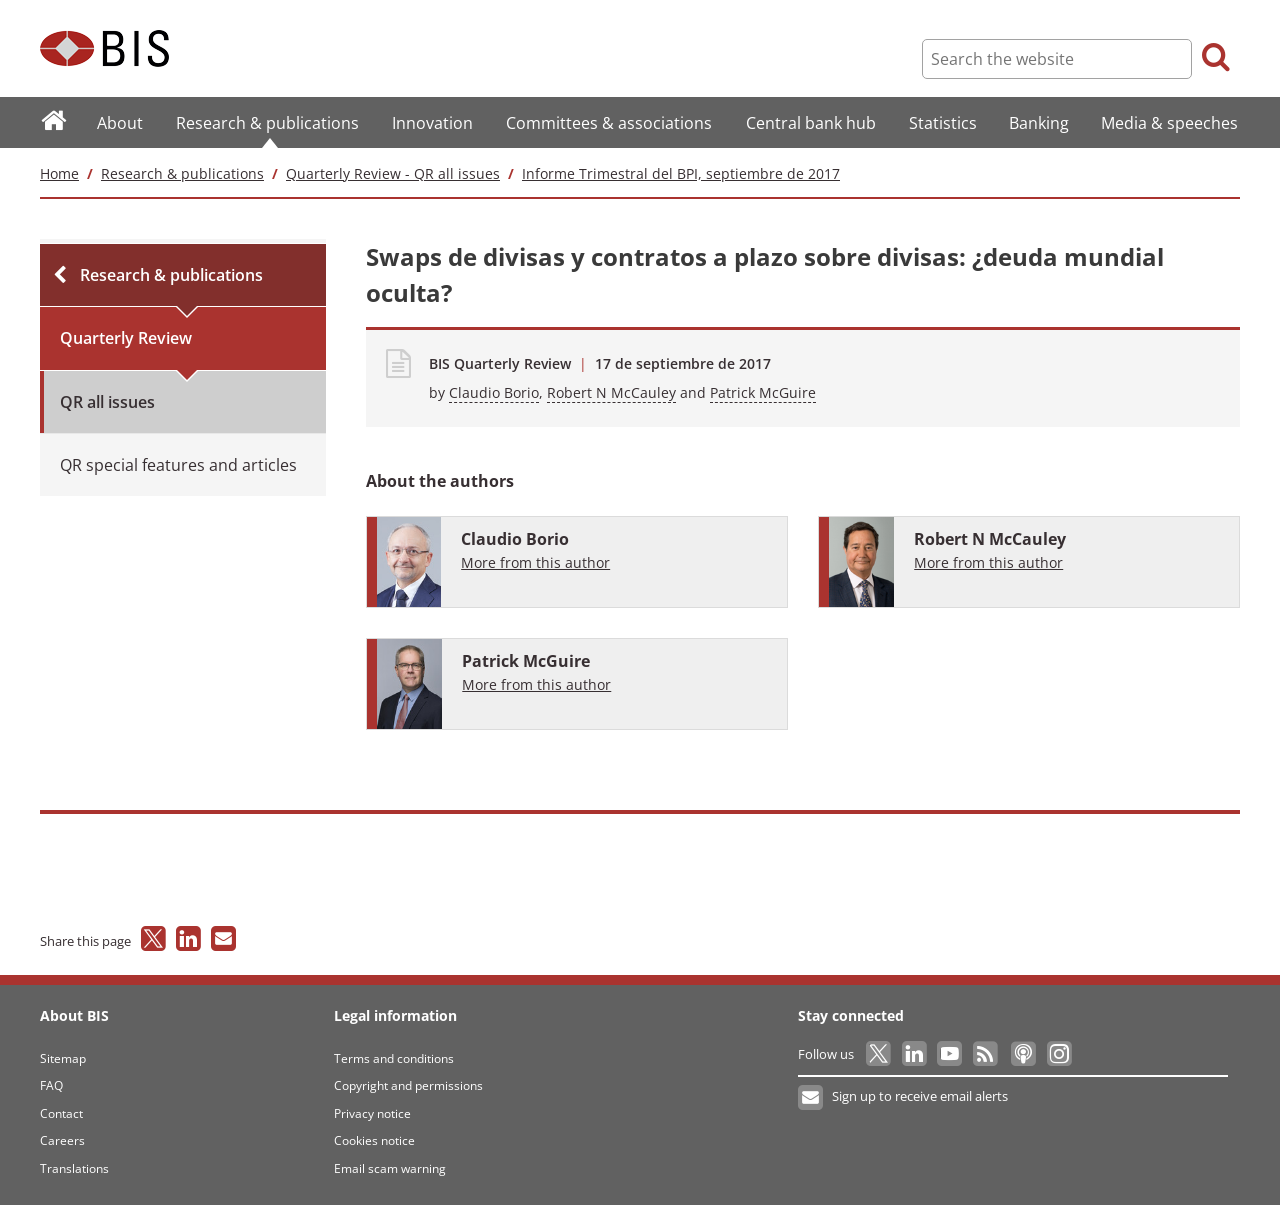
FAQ (51, 1085)
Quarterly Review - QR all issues (393, 173)
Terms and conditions (394, 1058)
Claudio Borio (494, 392)
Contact (61, 1113)
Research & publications (182, 173)
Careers (62, 1140)
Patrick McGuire (763, 392)
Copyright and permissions (408, 1085)
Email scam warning (390, 1168)
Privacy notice (372, 1113)
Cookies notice (374, 1140)
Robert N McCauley (611, 392)
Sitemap (63, 1058)
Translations (74, 1168)
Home (59, 173)
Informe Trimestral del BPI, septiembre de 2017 (681, 173)
